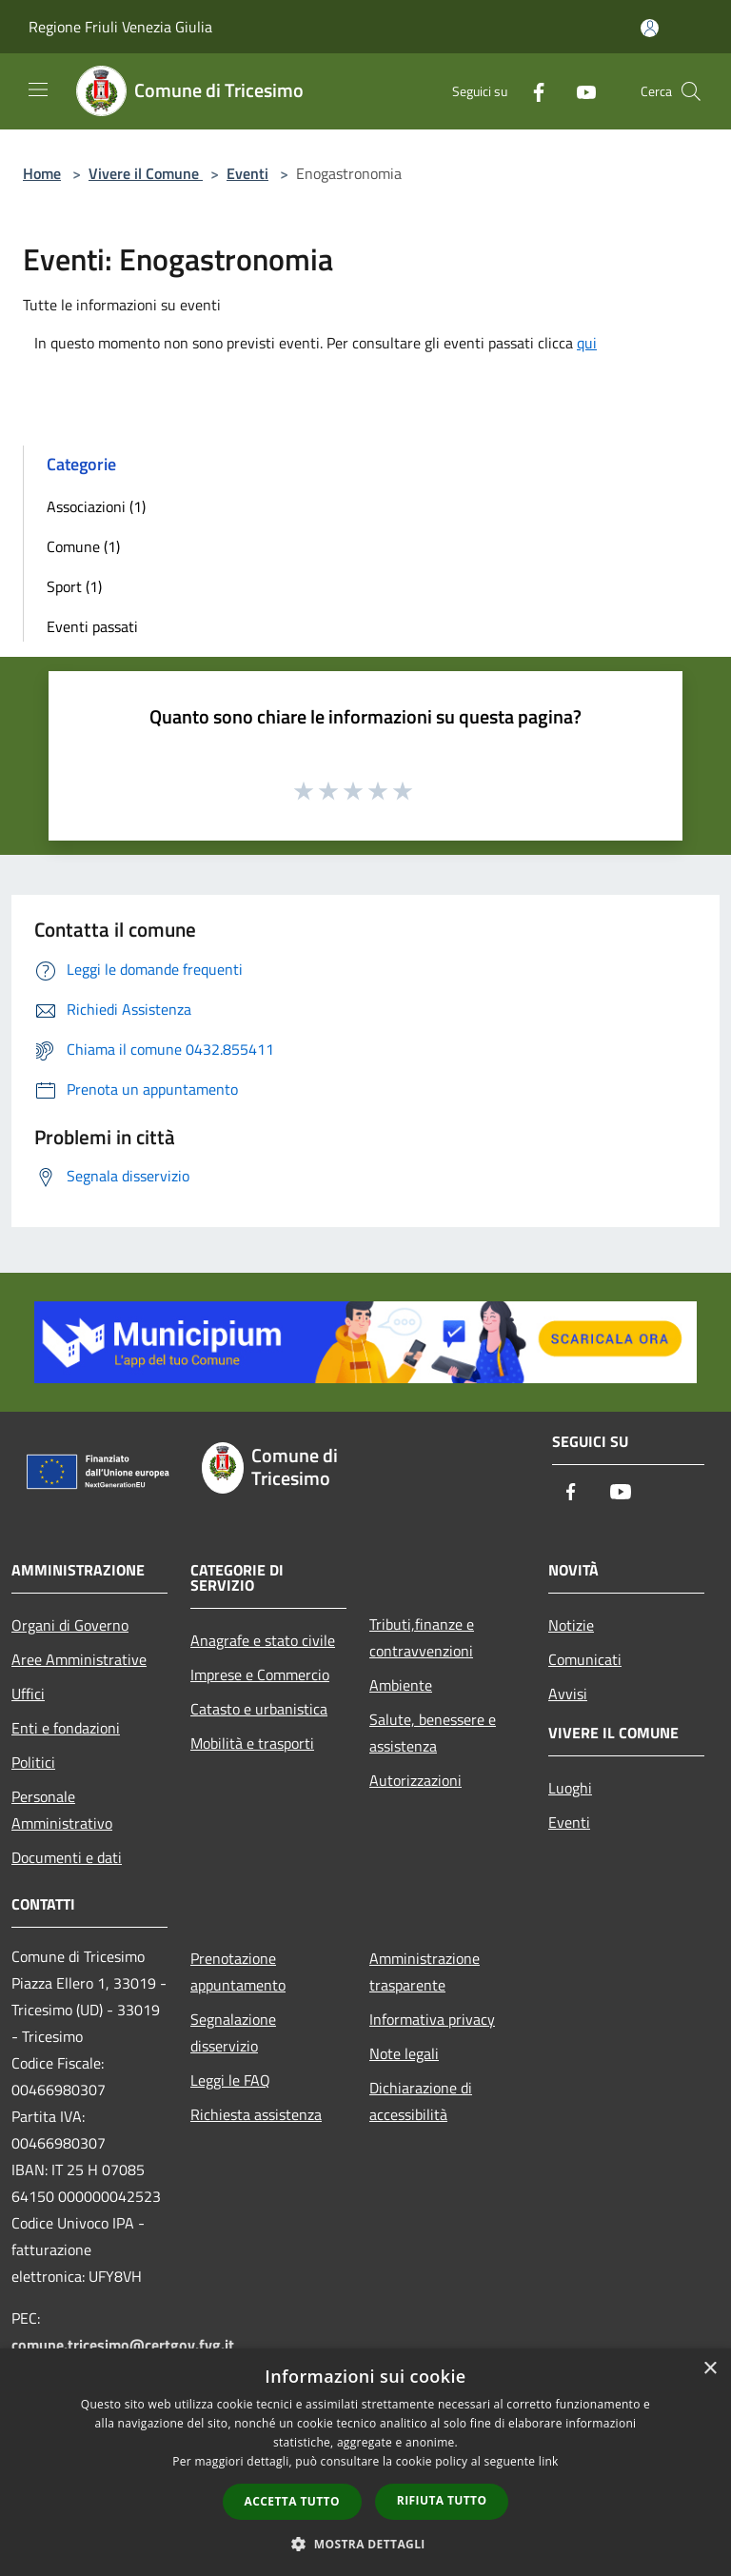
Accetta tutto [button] (292, 2501)
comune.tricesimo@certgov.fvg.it (122, 2344)
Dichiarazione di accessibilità (420, 2101)
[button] (365, 2543)
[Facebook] (531, 91)
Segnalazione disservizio (233, 2032)
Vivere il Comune (146, 173)
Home (42, 173)
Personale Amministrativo (61, 1809)
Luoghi (570, 1787)
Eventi (247, 173)
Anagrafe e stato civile (262, 1640)
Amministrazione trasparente (424, 1971)
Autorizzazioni (415, 1780)
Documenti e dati (66, 1857)
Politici (33, 1762)
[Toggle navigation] (38, 89)
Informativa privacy (432, 2019)
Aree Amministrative (79, 1659)
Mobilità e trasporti (252, 1743)
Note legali (404, 2053)
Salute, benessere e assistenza (432, 1732)
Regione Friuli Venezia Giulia (120, 26)
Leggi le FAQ (230, 2080)
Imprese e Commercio (259, 1674)
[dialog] (365, 2462)
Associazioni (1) (96, 506)
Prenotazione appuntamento (238, 1971)
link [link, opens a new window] (549, 2461)
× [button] (709, 2369)
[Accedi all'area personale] (649, 28)
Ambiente (400, 1685)
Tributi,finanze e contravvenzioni (421, 1637)
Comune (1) (83, 546)
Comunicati (585, 1659)
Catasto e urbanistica (258, 1708)
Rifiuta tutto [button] (442, 2500)
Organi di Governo (69, 1625)
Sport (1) (74, 586)
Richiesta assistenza (256, 2114)
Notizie (571, 1625)
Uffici (28, 1693)
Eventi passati (92, 626)
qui (587, 342)
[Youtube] (579, 91)
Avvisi (567, 1693)
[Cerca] (691, 91)
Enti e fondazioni (65, 1727)
